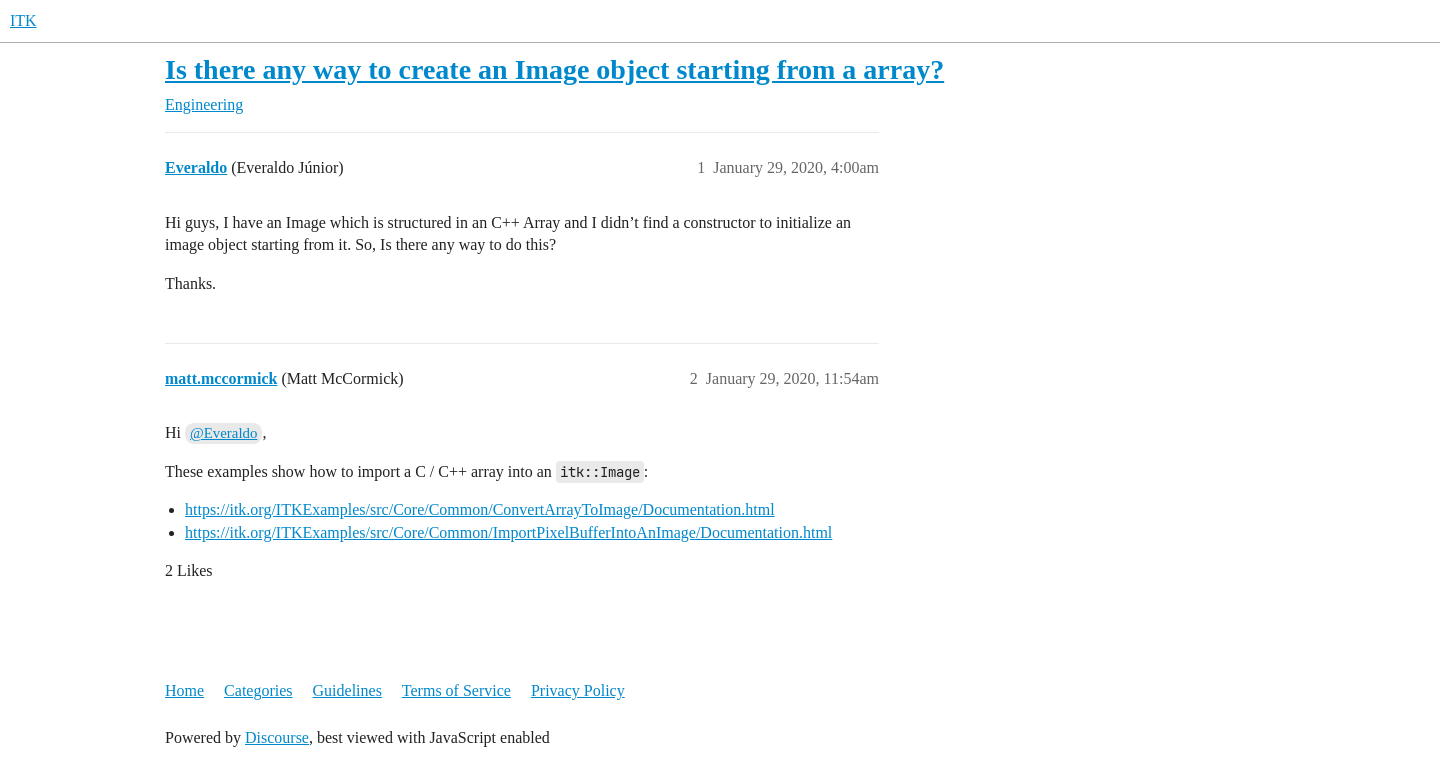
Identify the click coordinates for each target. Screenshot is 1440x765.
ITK (23, 20)
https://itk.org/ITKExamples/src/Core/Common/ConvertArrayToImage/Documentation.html (480, 509)
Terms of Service (456, 690)
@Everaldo (223, 433)
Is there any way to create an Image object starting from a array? (554, 69)
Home (184, 690)
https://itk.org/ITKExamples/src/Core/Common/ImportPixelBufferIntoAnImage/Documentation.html (508, 532)
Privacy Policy (578, 690)
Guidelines (347, 690)
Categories (258, 690)
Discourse (277, 737)
